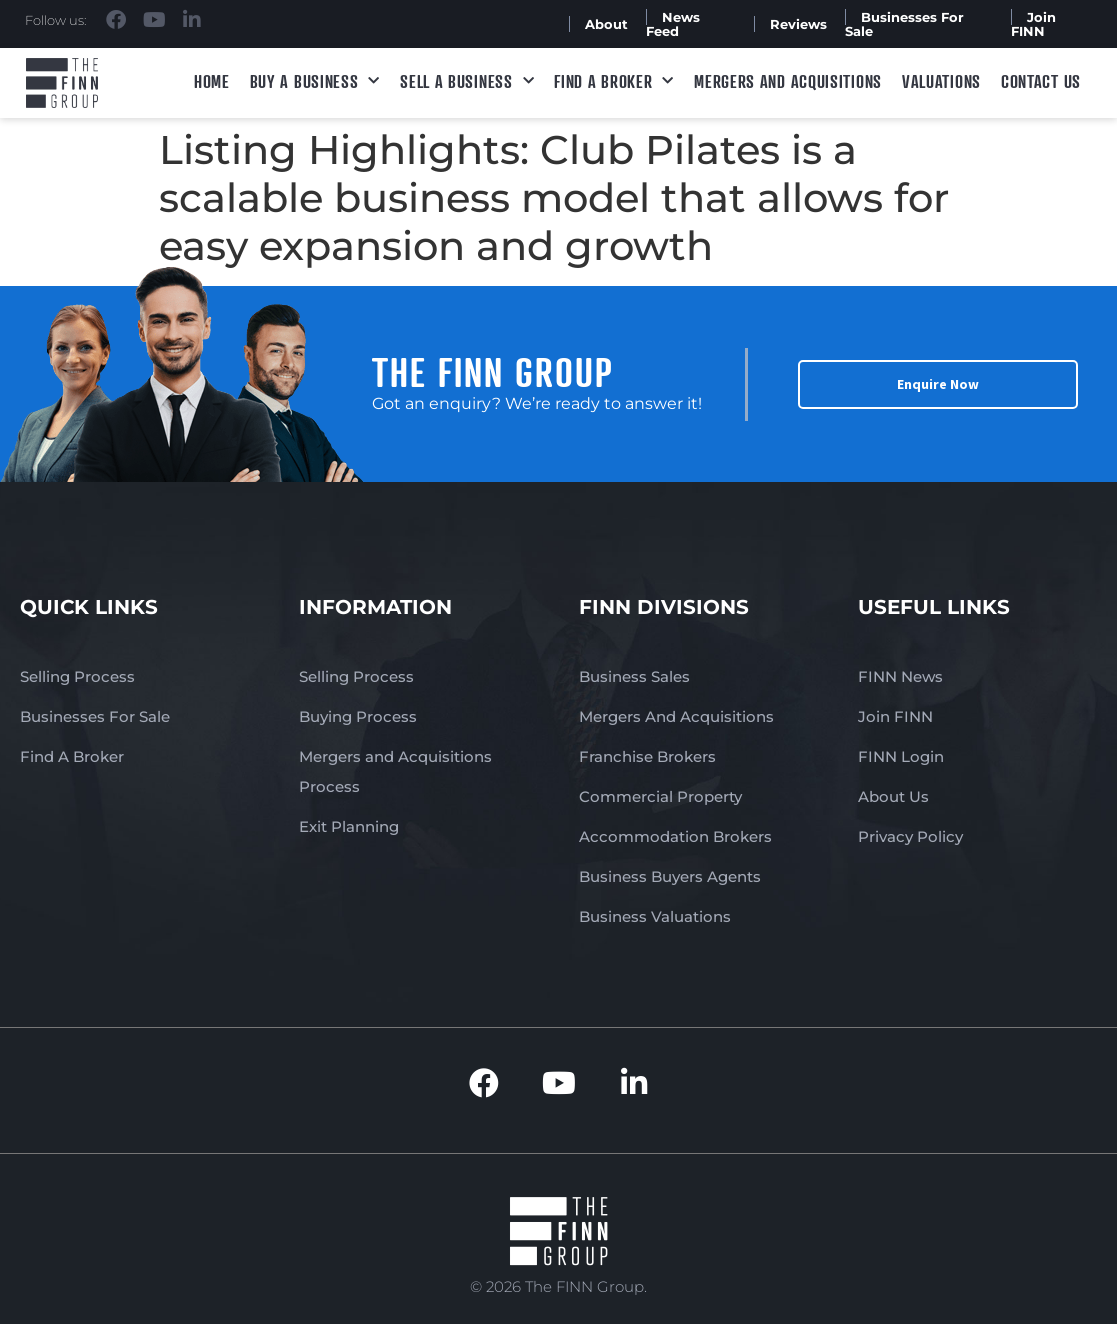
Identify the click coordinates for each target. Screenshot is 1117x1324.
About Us (893, 796)
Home (212, 81)
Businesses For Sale (904, 24)
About (606, 24)
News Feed (673, 24)
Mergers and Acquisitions (788, 81)
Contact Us (1041, 81)
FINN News (900, 676)
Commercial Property (660, 796)
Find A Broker (614, 81)
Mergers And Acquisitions (676, 716)
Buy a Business (315, 81)
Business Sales (634, 676)
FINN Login (901, 756)
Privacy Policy (910, 836)
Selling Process (77, 676)
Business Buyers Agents (670, 876)
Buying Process (358, 716)
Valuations (941, 81)
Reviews (798, 24)
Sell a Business (467, 81)
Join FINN (1033, 24)
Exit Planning (349, 826)
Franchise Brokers (647, 756)
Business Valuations (655, 916)
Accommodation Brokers (675, 836)
